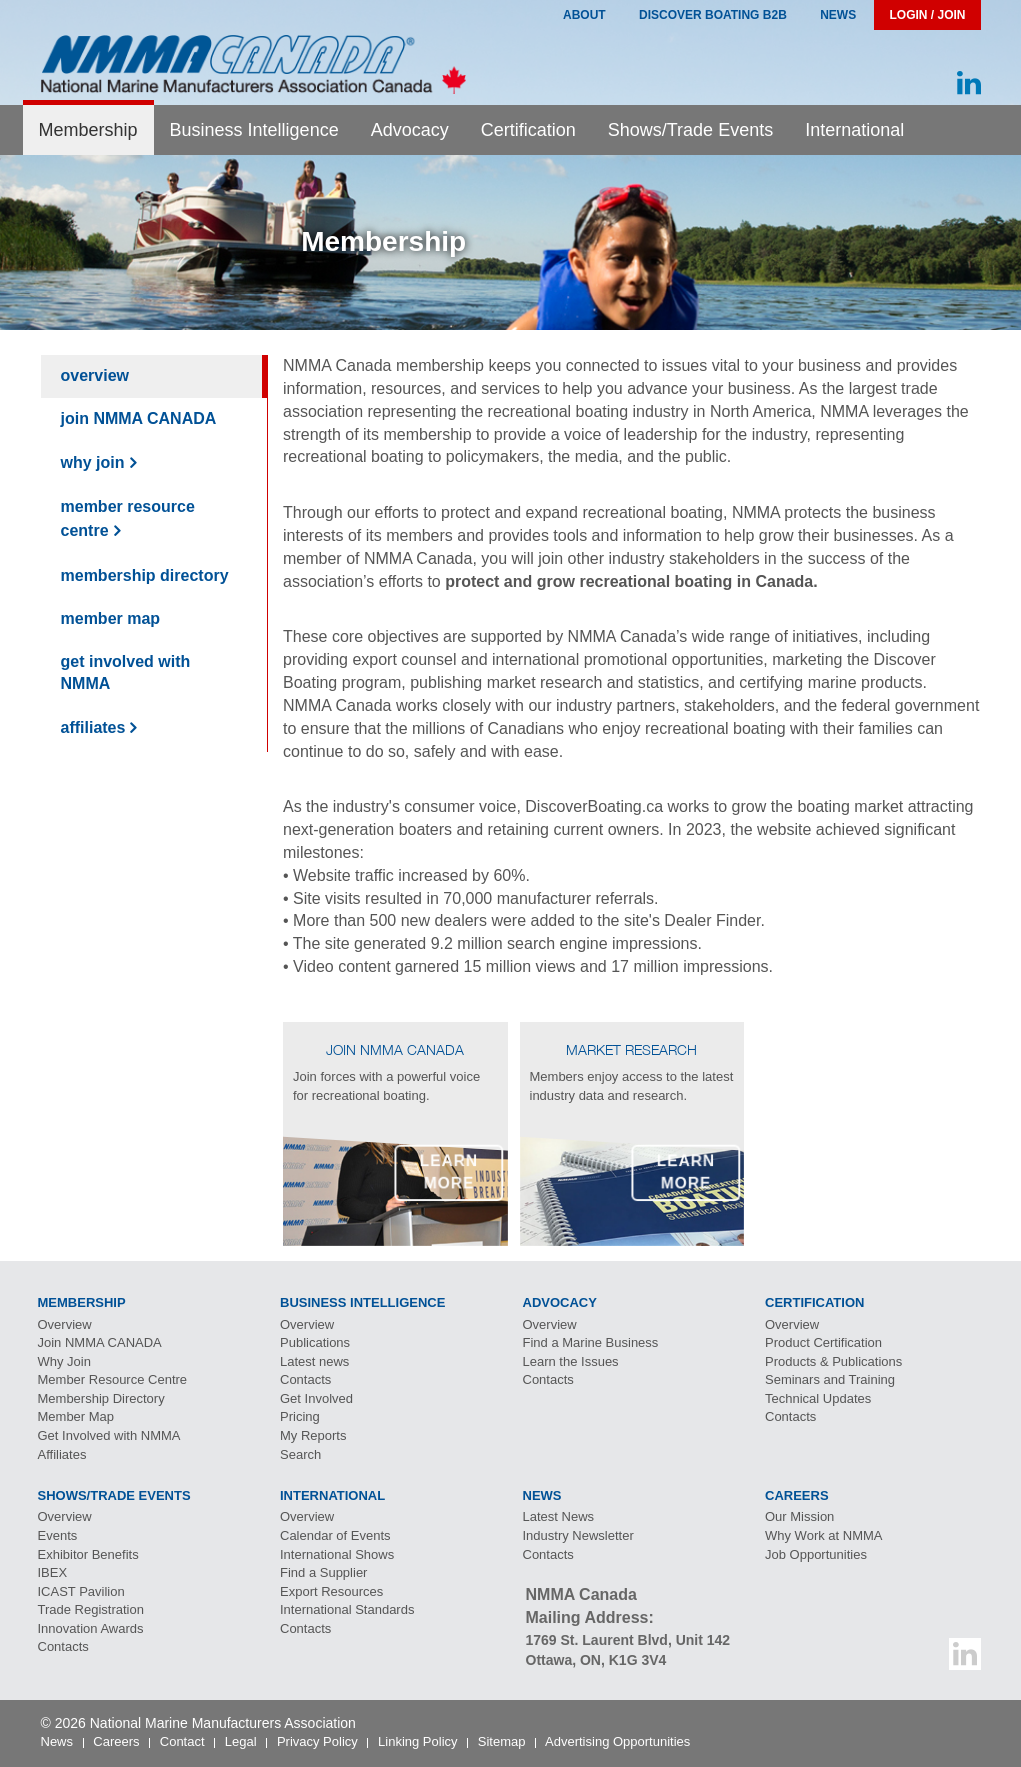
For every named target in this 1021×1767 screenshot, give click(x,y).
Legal (241, 1741)
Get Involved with (126, 673)
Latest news (314, 1361)
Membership (88, 130)
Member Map (111, 618)
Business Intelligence (254, 130)
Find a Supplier (323, 1572)
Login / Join (927, 15)
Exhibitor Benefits (88, 1554)
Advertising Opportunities (617, 1741)
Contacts (305, 1379)
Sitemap (502, 1741)
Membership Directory (145, 575)
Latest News (559, 1516)
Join (139, 418)
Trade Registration (91, 1609)
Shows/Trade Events (690, 130)
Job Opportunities (816, 1554)
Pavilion (81, 1591)
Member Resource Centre (128, 518)
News (838, 15)
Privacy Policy (317, 1741)
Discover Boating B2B (713, 15)
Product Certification (823, 1342)
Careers (116, 1741)
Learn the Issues (571, 1361)
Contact (182, 1741)
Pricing (300, 1416)
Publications (315, 1342)
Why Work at (824, 1535)
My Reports (313, 1435)
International (854, 130)
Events (58, 1535)
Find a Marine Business (591, 1342)
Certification (528, 130)
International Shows (337, 1554)
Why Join (93, 462)
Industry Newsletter (578, 1535)
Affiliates (93, 727)
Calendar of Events (335, 1535)
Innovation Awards (91, 1628)
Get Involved (316, 1398)
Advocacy (410, 130)
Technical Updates (818, 1398)
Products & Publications (833, 1361)
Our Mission (799, 1516)
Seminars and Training (830, 1379)
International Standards (347, 1609)
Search (300, 1454)
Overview (95, 375)
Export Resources (331, 1591)
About (584, 15)
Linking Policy (418, 1741)
